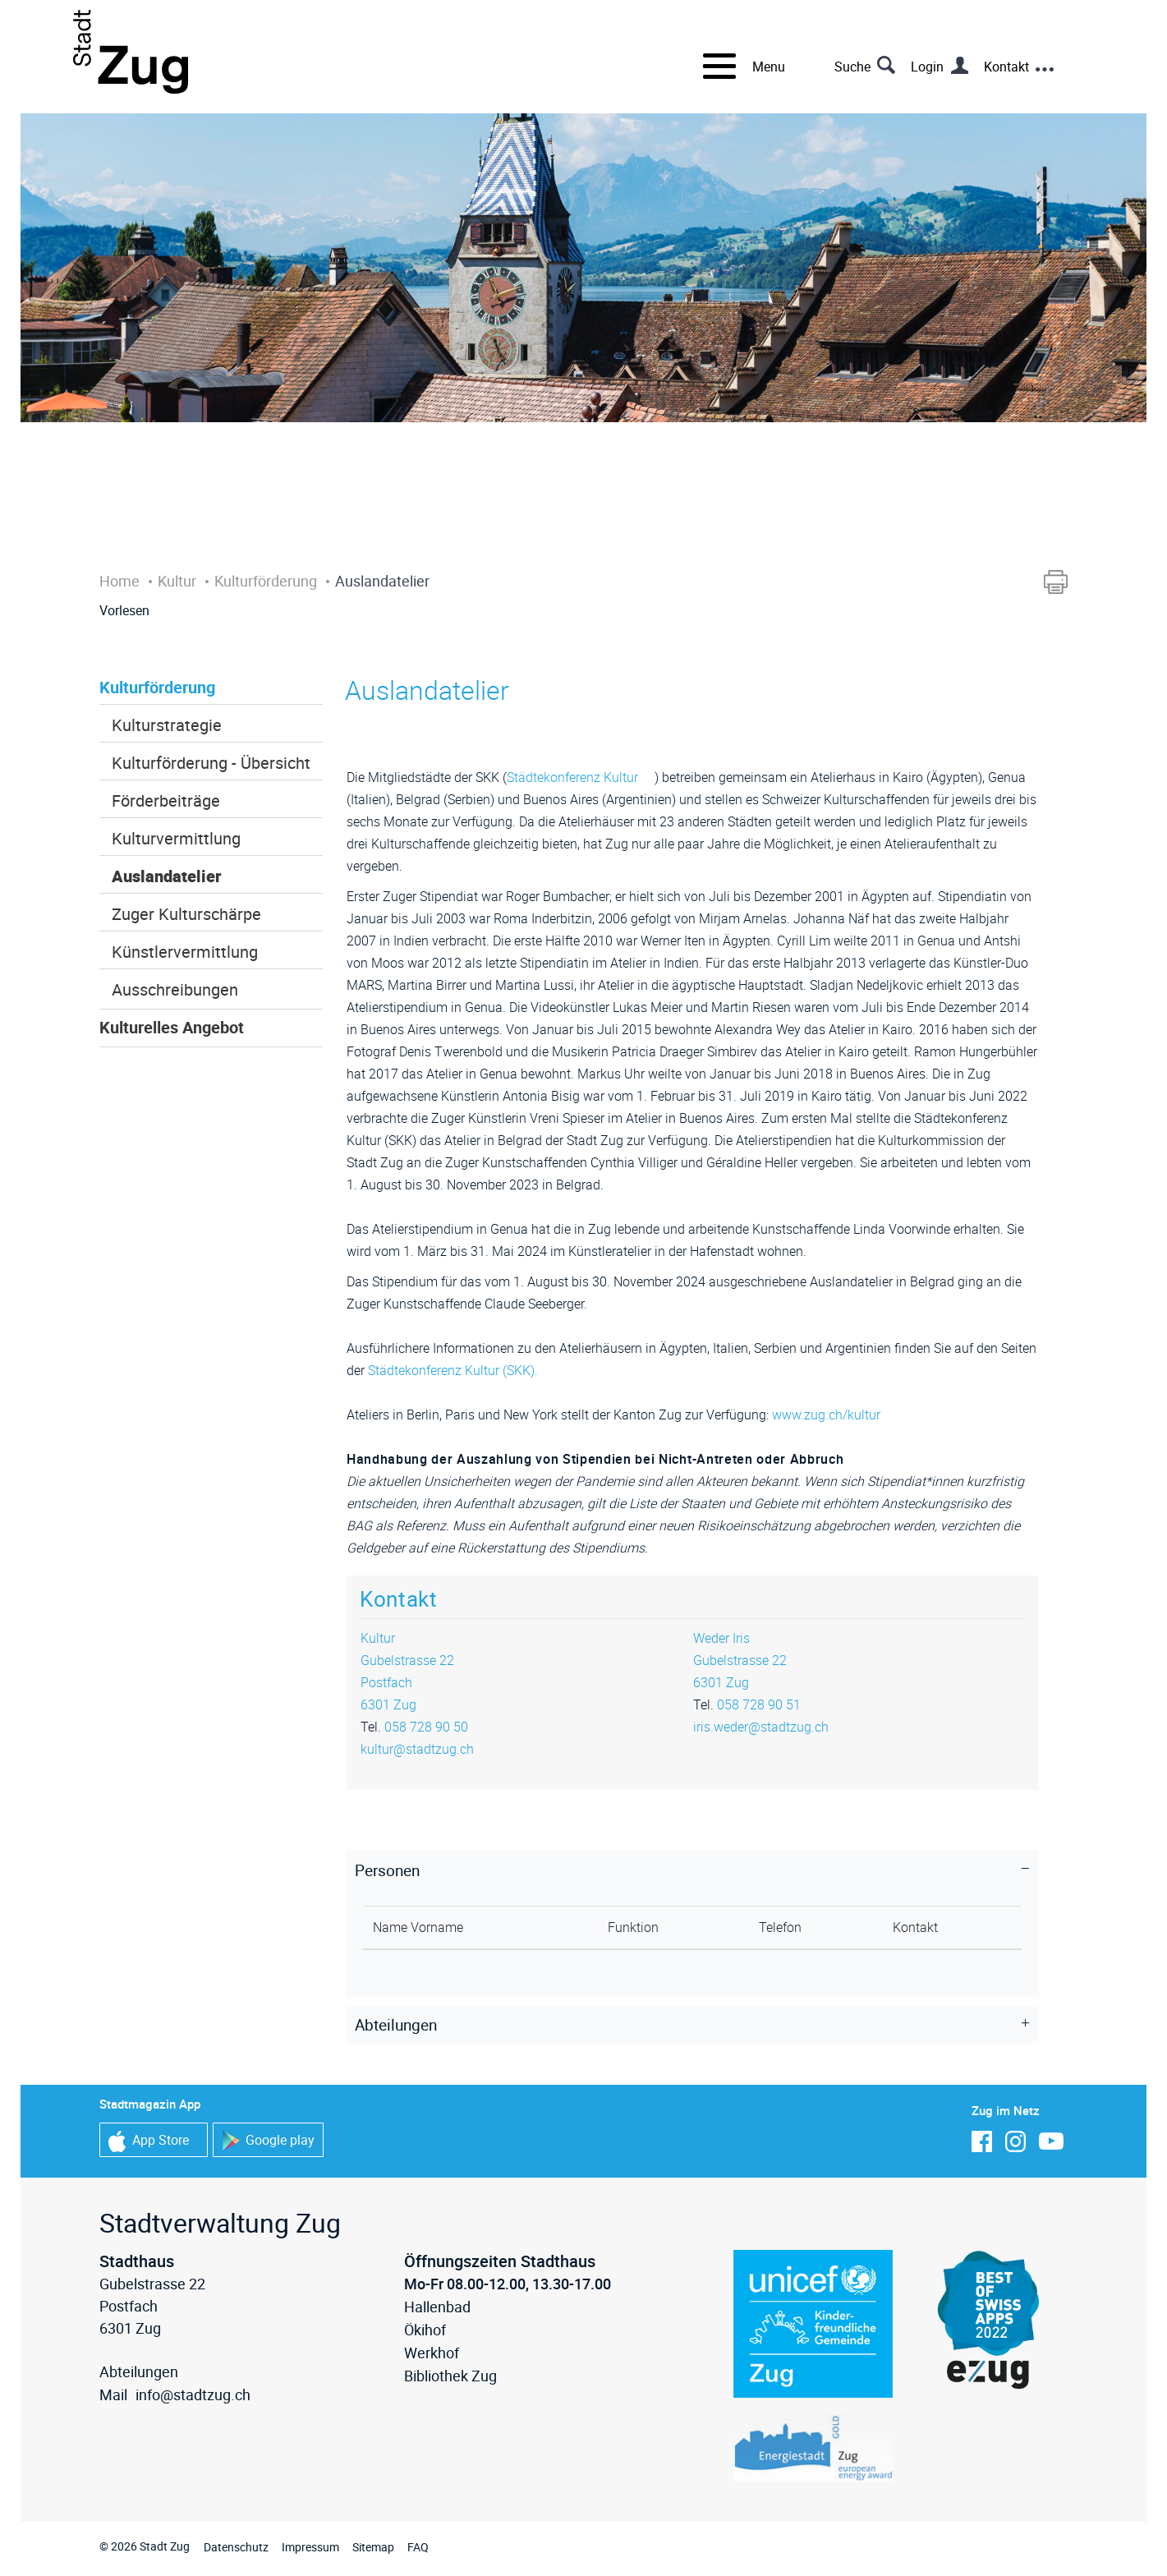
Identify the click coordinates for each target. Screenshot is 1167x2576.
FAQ (418, 2547)
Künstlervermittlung (185, 951)
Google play (268, 2141)
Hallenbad (437, 2306)
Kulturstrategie (167, 725)
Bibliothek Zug (450, 2375)
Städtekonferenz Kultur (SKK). (461, 1370)
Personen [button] (387, 1870)
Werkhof (431, 2352)
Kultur (378, 1638)
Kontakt (1006, 67)
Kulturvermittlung (176, 838)
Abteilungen (138, 2371)
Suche (852, 67)
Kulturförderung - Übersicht (211, 762)
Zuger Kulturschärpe (186, 914)
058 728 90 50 (426, 1727)
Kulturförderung (157, 687)
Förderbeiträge (166, 800)
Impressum (310, 2547)
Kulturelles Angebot (171, 1027)
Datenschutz (236, 2547)
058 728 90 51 (759, 1704)
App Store (148, 2141)
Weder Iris (721, 1638)
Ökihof (425, 2329)
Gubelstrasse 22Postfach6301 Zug (407, 1682)
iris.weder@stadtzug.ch (761, 1727)
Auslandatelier (167, 876)
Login (927, 67)
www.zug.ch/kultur (834, 1414)
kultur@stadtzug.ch (417, 1749)
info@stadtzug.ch (193, 2394)
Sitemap (373, 2547)
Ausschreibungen (175, 989)
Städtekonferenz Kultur (581, 777)
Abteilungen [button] (396, 2025)
